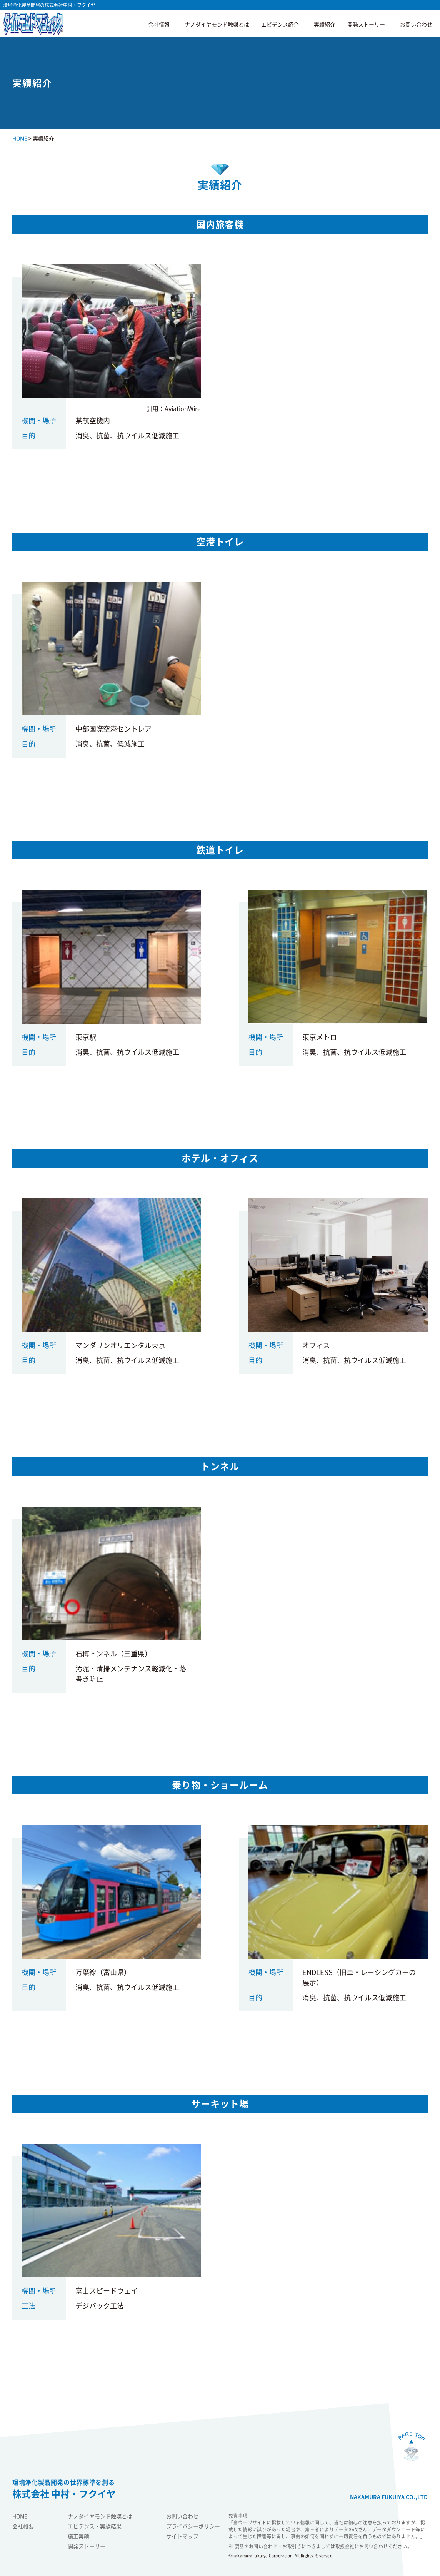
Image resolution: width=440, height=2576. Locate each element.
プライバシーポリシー (193, 2526)
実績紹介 (324, 24)
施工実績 (78, 2536)
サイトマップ (182, 2536)
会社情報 (159, 24)
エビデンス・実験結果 (95, 2526)
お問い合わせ (416, 24)
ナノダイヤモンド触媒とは (217, 24)
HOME (19, 2516)
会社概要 (23, 2526)
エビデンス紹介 (280, 24)
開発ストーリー (366, 24)
